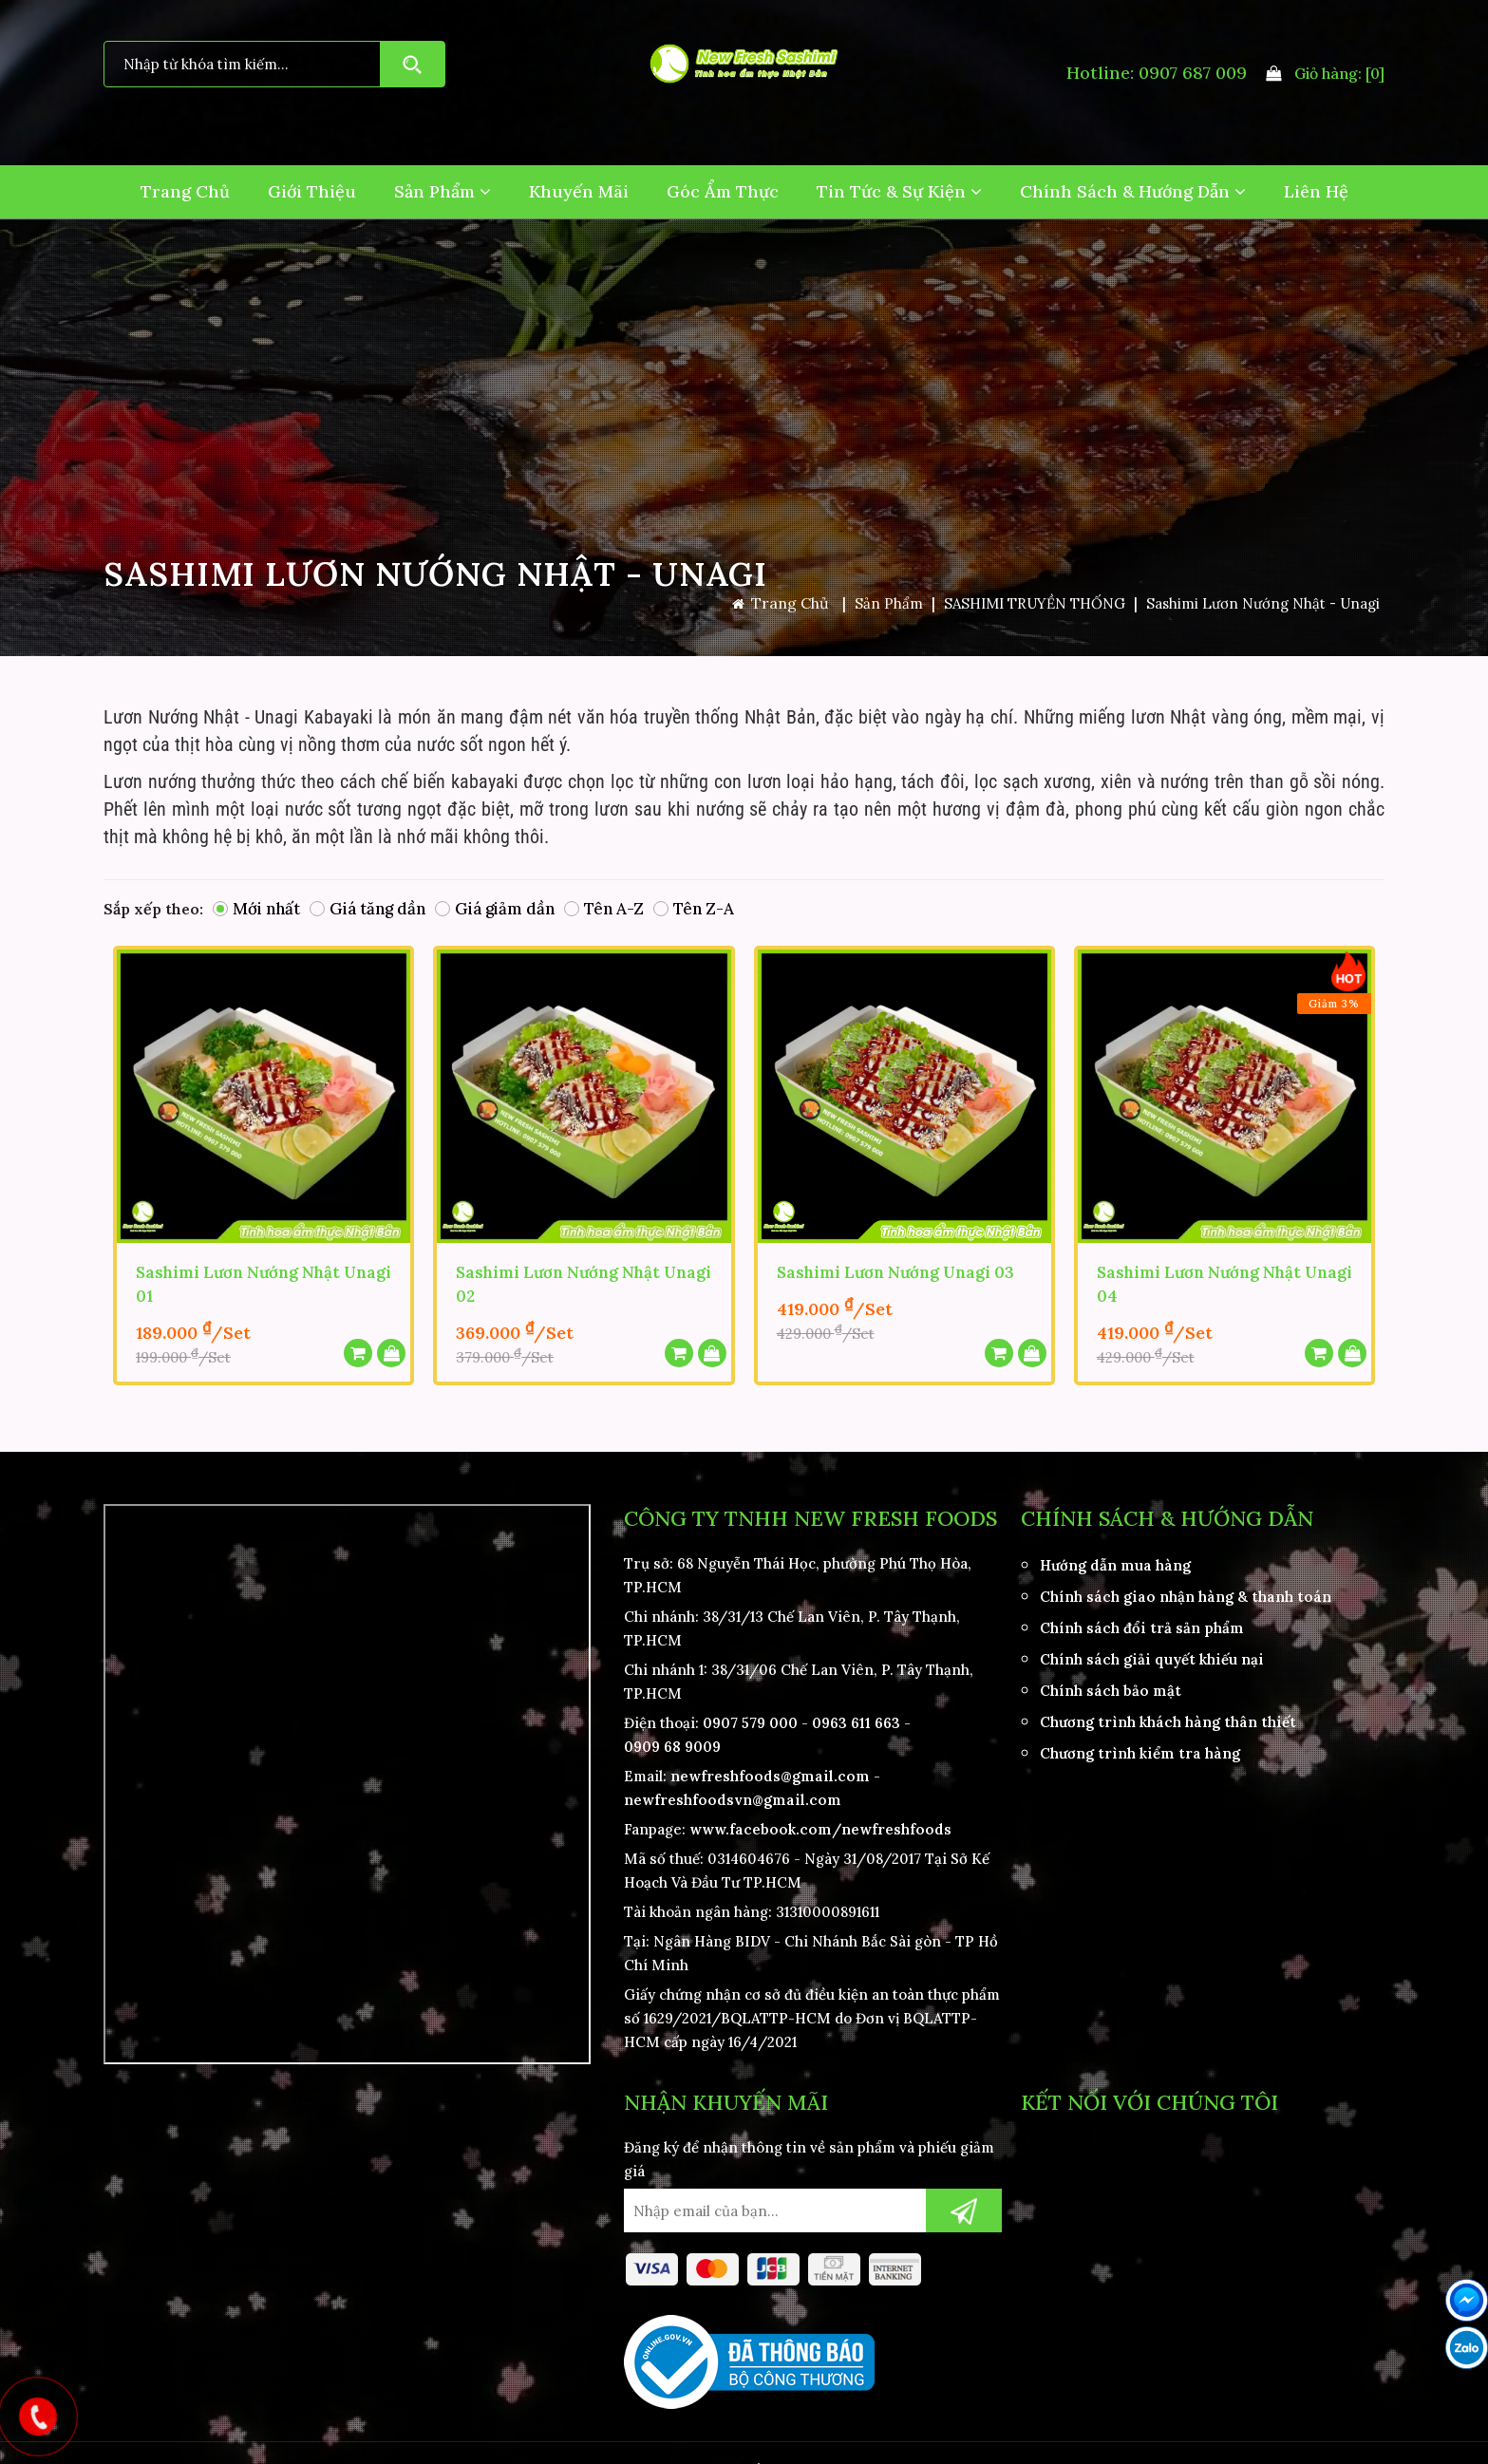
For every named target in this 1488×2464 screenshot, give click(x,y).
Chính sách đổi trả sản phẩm (1142, 1628)
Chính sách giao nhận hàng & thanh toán (1185, 1597)
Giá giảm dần (495, 908)
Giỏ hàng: (1325, 73)
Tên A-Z (604, 908)
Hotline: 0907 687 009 (1156, 73)
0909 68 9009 (672, 1747)
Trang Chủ (185, 191)
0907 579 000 (750, 1723)
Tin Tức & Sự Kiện (899, 191)
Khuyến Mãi (579, 191)
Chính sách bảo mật (1110, 1691)
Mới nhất (256, 908)
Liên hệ (1316, 191)
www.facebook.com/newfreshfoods (820, 1829)
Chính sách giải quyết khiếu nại (1152, 1659)
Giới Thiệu (312, 191)
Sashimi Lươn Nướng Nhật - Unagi (1263, 603)
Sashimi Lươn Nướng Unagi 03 (895, 1272)
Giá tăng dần (367, 908)
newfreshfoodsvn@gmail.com (732, 1800)
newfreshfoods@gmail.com (770, 1776)
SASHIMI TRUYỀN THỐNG (1034, 603)
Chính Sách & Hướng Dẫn (1133, 191)
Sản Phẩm (442, 191)
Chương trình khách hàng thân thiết (1168, 1722)
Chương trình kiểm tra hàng (1140, 1753)
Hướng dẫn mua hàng (1115, 1565)
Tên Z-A (693, 908)
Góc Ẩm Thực (723, 191)
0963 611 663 (856, 1723)
